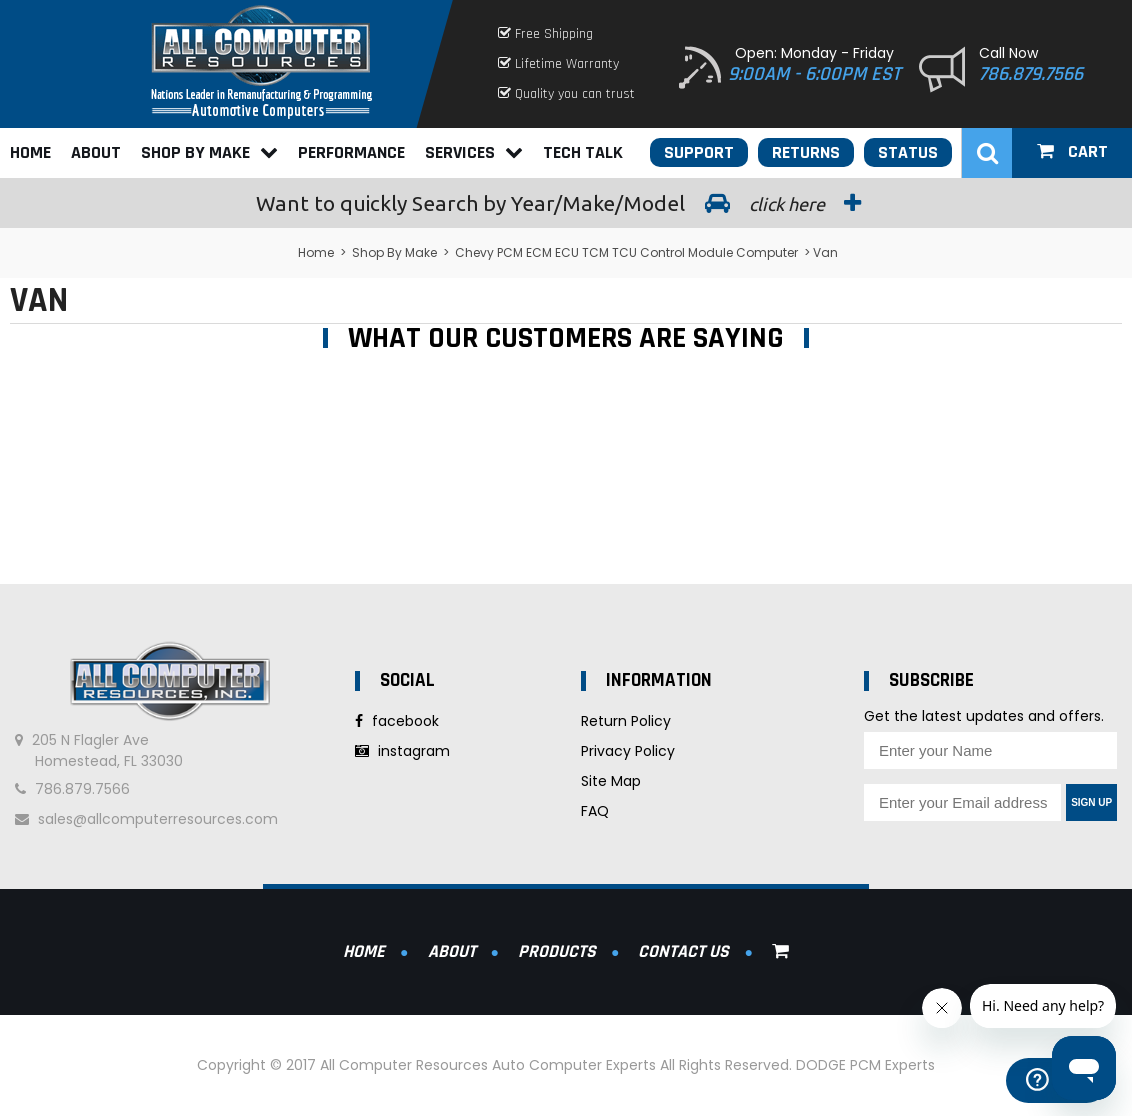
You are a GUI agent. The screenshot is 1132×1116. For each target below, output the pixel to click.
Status (908, 152)
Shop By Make (209, 152)
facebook (397, 721)
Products (557, 951)
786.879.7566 (1031, 74)
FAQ (595, 811)
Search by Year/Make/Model (566, 203)
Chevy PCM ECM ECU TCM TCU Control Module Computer (626, 252)
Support (699, 152)
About (96, 152)
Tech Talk (583, 152)
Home (30, 152)
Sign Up (1091, 802)
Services (474, 152)
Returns (806, 152)
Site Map (611, 781)
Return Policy (626, 721)
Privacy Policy (628, 751)
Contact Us (683, 951)
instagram (402, 751)
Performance (351, 152)
